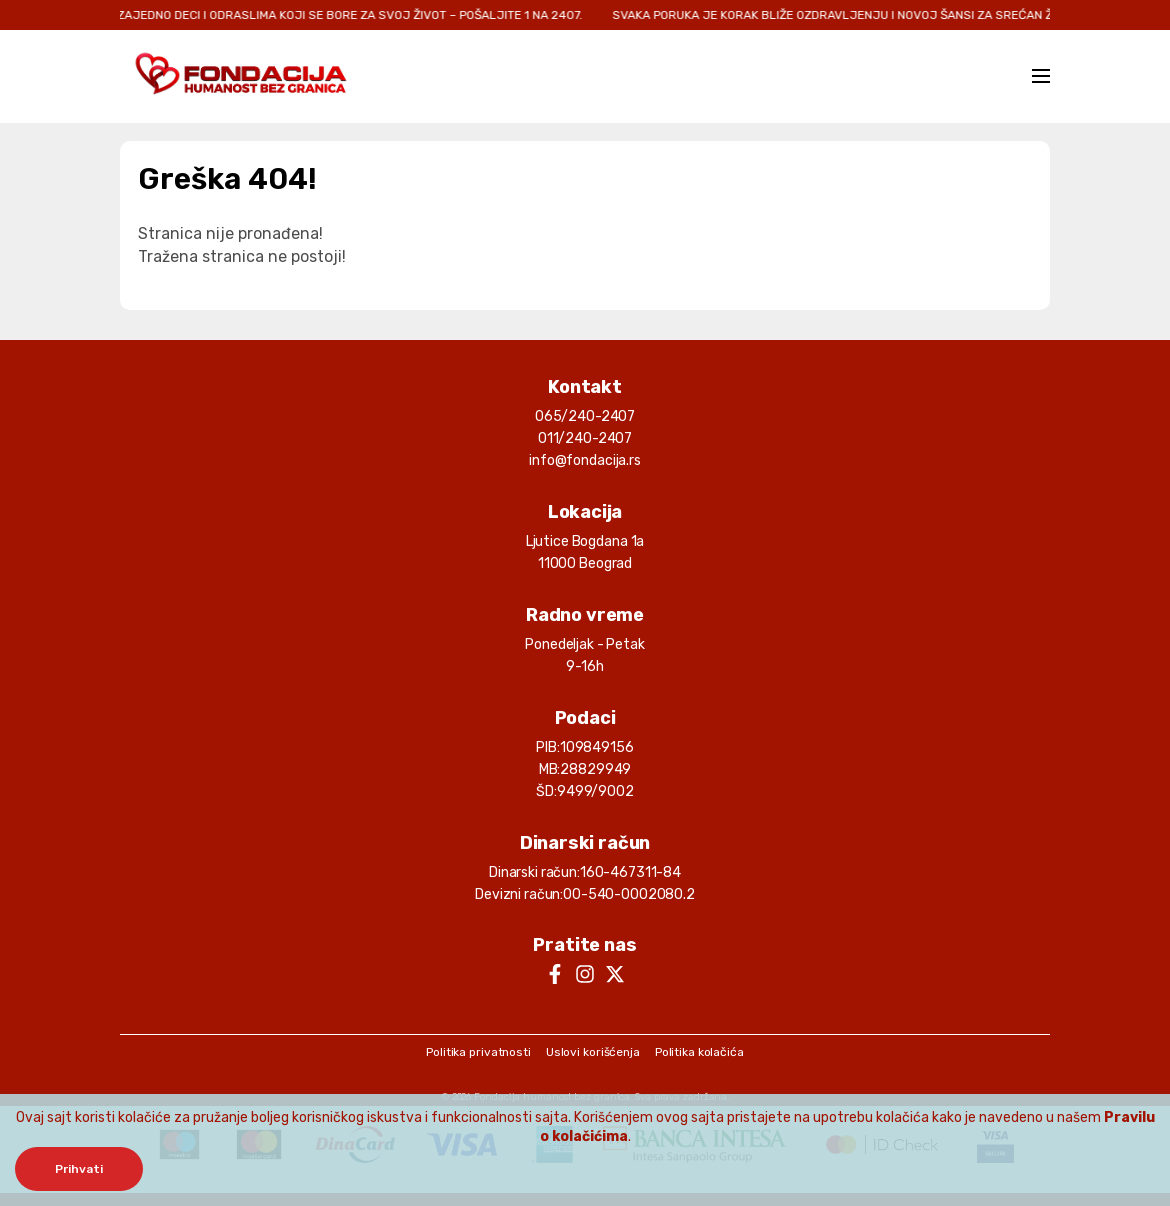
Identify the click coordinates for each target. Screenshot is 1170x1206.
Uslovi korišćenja (593, 1052)
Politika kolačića (699, 1052)
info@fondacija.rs (585, 460)
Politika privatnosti (478, 1052)
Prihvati (79, 1169)
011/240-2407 (585, 438)
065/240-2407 (585, 416)
